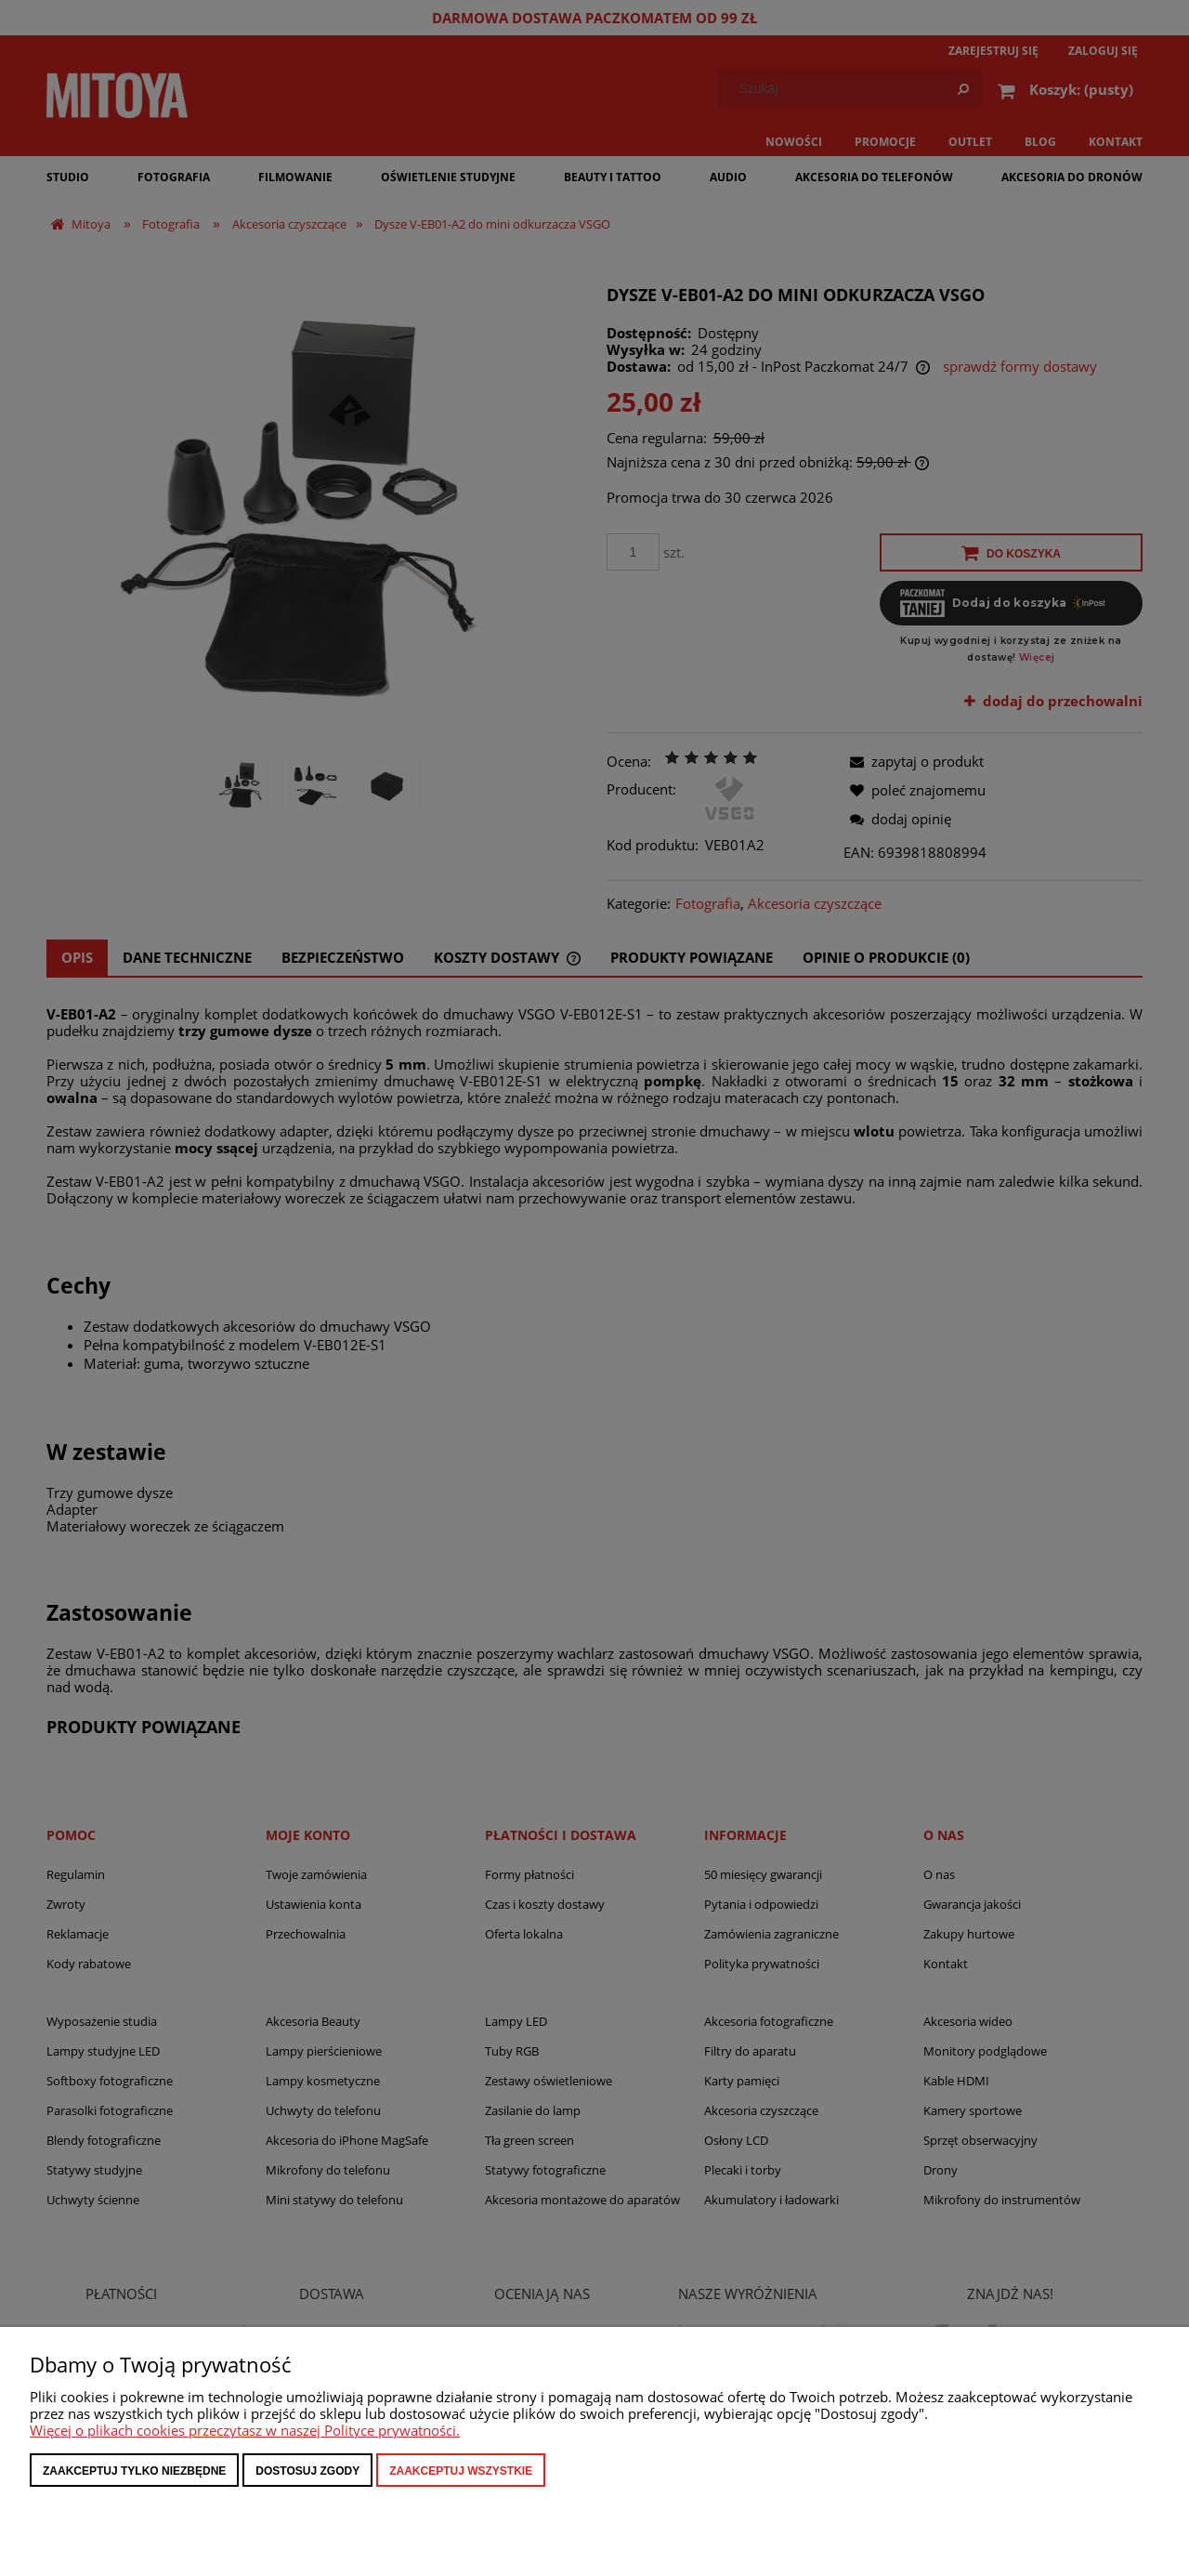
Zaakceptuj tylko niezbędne (134, 2470)
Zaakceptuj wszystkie (460, 2470)
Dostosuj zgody (307, 2470)
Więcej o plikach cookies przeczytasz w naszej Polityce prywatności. (245, 2430)
